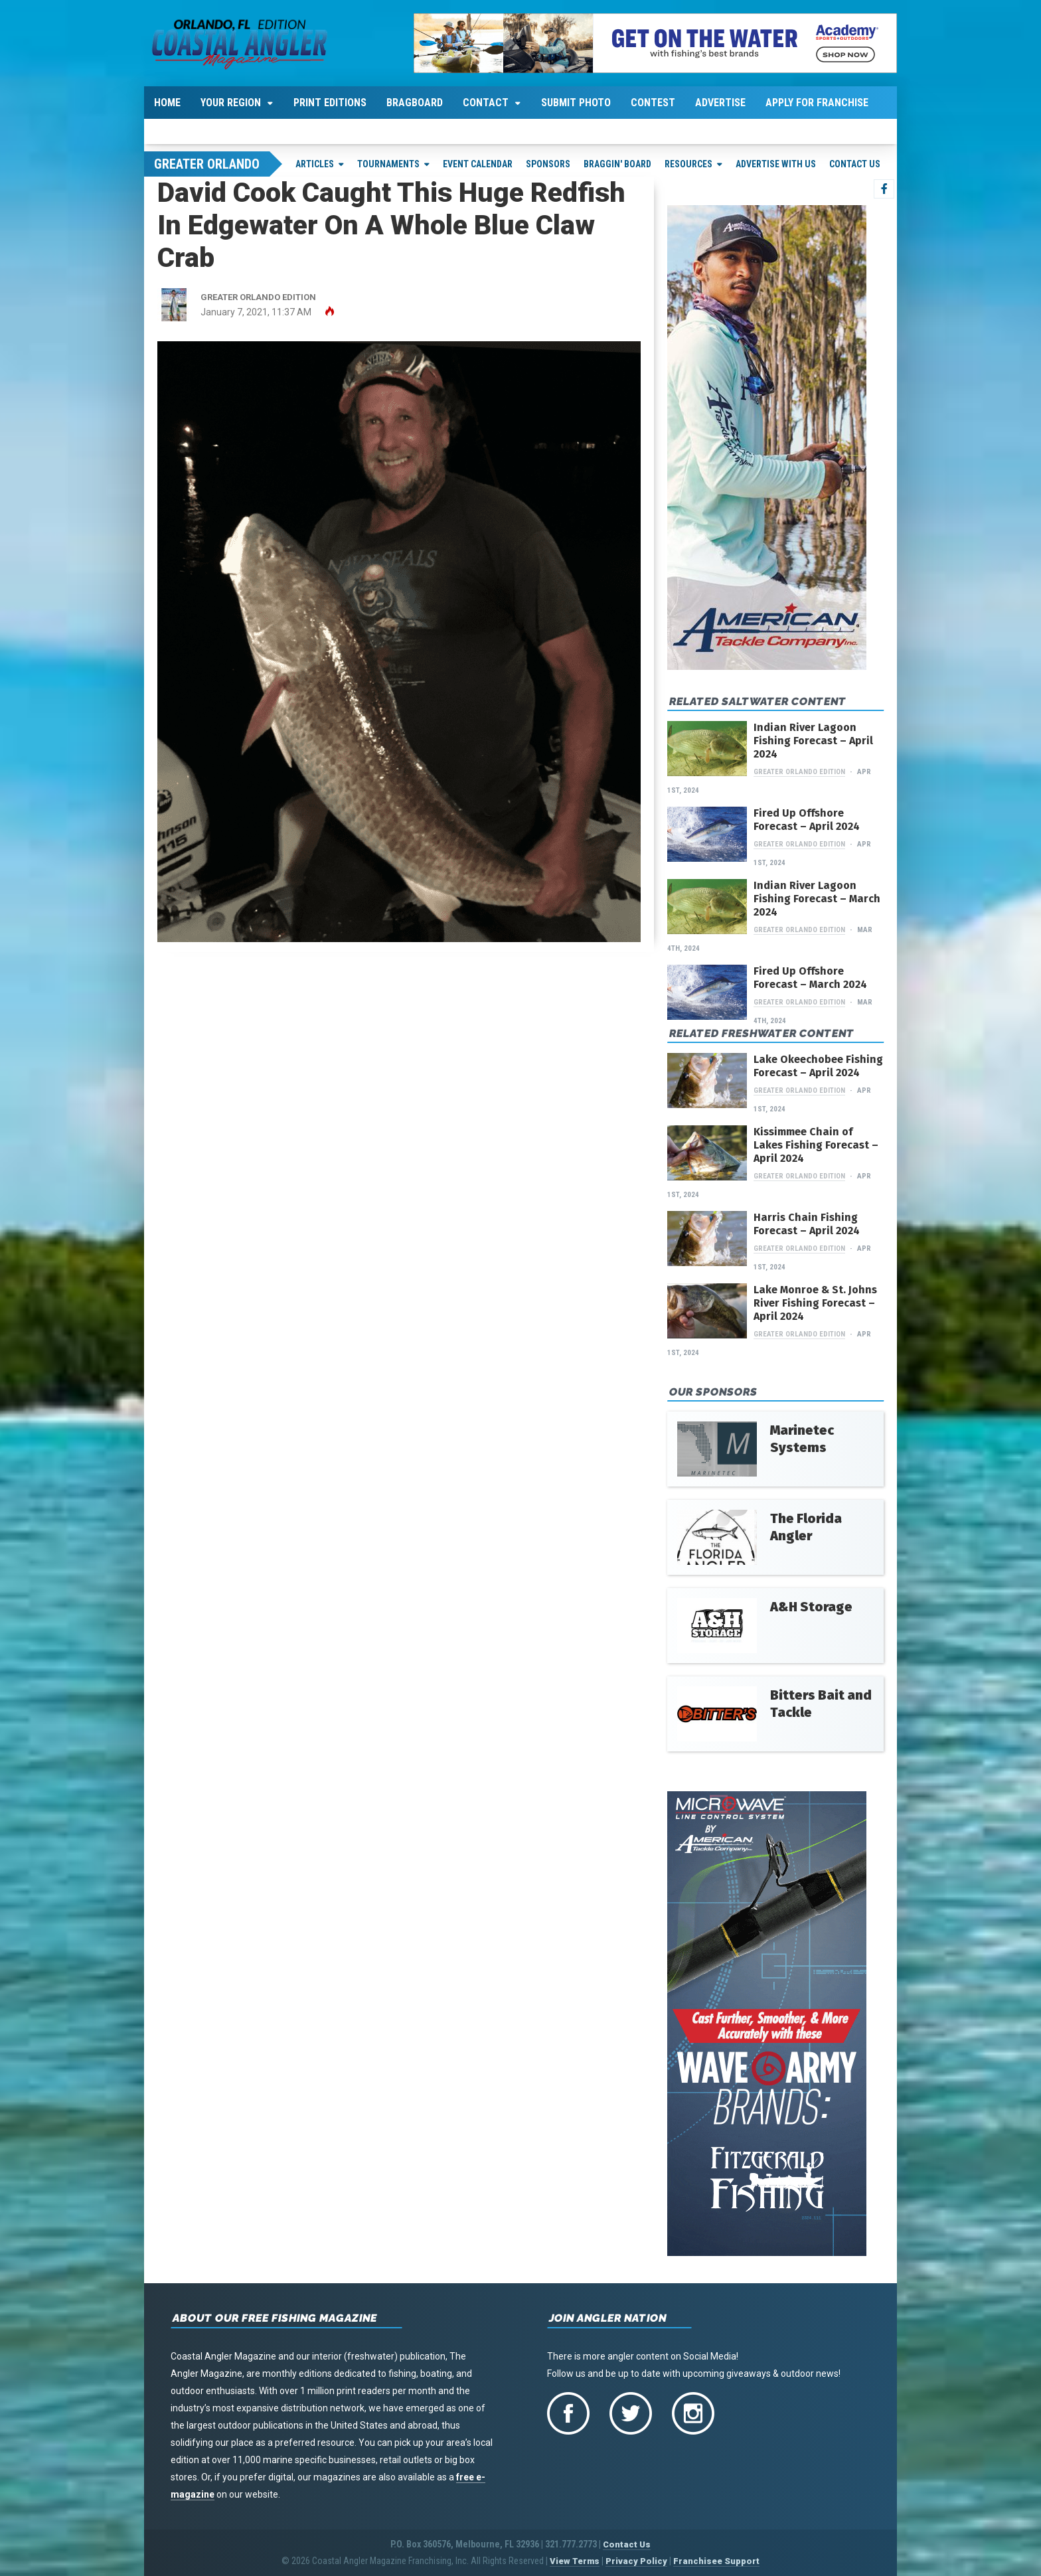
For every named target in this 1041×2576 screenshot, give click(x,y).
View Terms (575, 2561)
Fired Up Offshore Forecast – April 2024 (807, 820)
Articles (314, 164)
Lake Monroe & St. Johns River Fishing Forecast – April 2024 (815, 1303)
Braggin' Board (617, 164)
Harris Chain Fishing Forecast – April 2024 (807, 1224)
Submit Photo (576, 102)
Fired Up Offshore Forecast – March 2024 (810, 978)
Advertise (720, 102)
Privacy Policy (636, 2561)
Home (167, 102)
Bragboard (414, 102)
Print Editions (329, 102)
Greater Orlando (207, 164)
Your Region (230, 102)
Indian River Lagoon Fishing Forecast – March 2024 (817, 898)
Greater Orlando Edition (799, 771)
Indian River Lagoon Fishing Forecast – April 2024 (813, 740)
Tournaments (388, 164)
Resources (688, 164)
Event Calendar (478, 164)
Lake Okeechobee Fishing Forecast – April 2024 (818, 1066)
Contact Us (854, 164)
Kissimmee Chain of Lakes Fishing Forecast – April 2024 (816, 1145)
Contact (486, 102)
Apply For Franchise (816, 102)
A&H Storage (811, 1607)
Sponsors (548, 164)
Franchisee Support (716, 2561)
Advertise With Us (776, 164)
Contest (653, 102)
